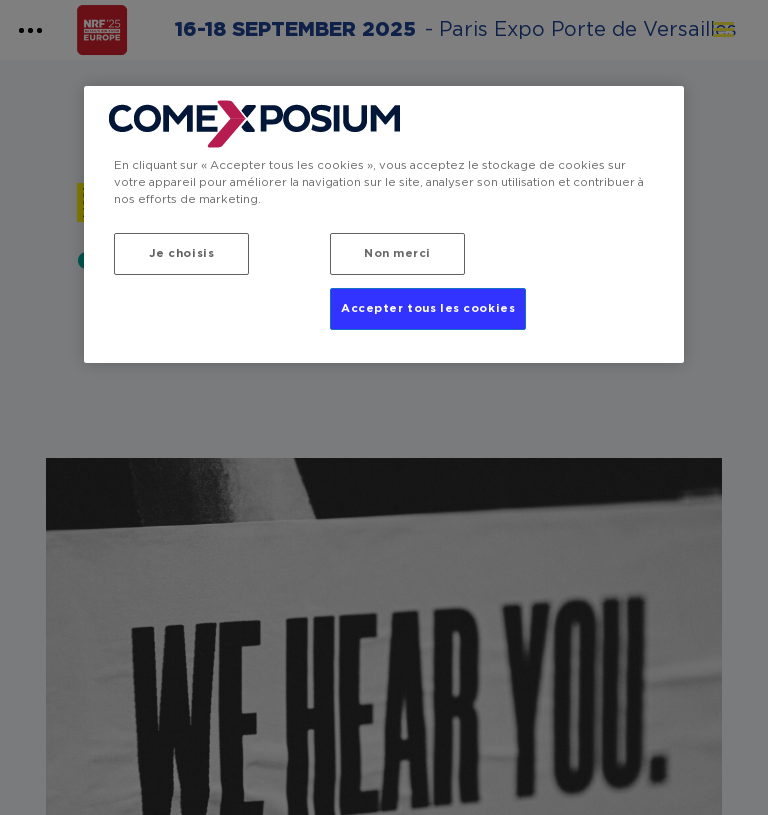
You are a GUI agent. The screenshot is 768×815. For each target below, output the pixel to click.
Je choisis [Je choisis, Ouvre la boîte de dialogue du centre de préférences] (182, 253)
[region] (384, 224)
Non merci (397, 253)
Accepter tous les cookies (428, 308)
